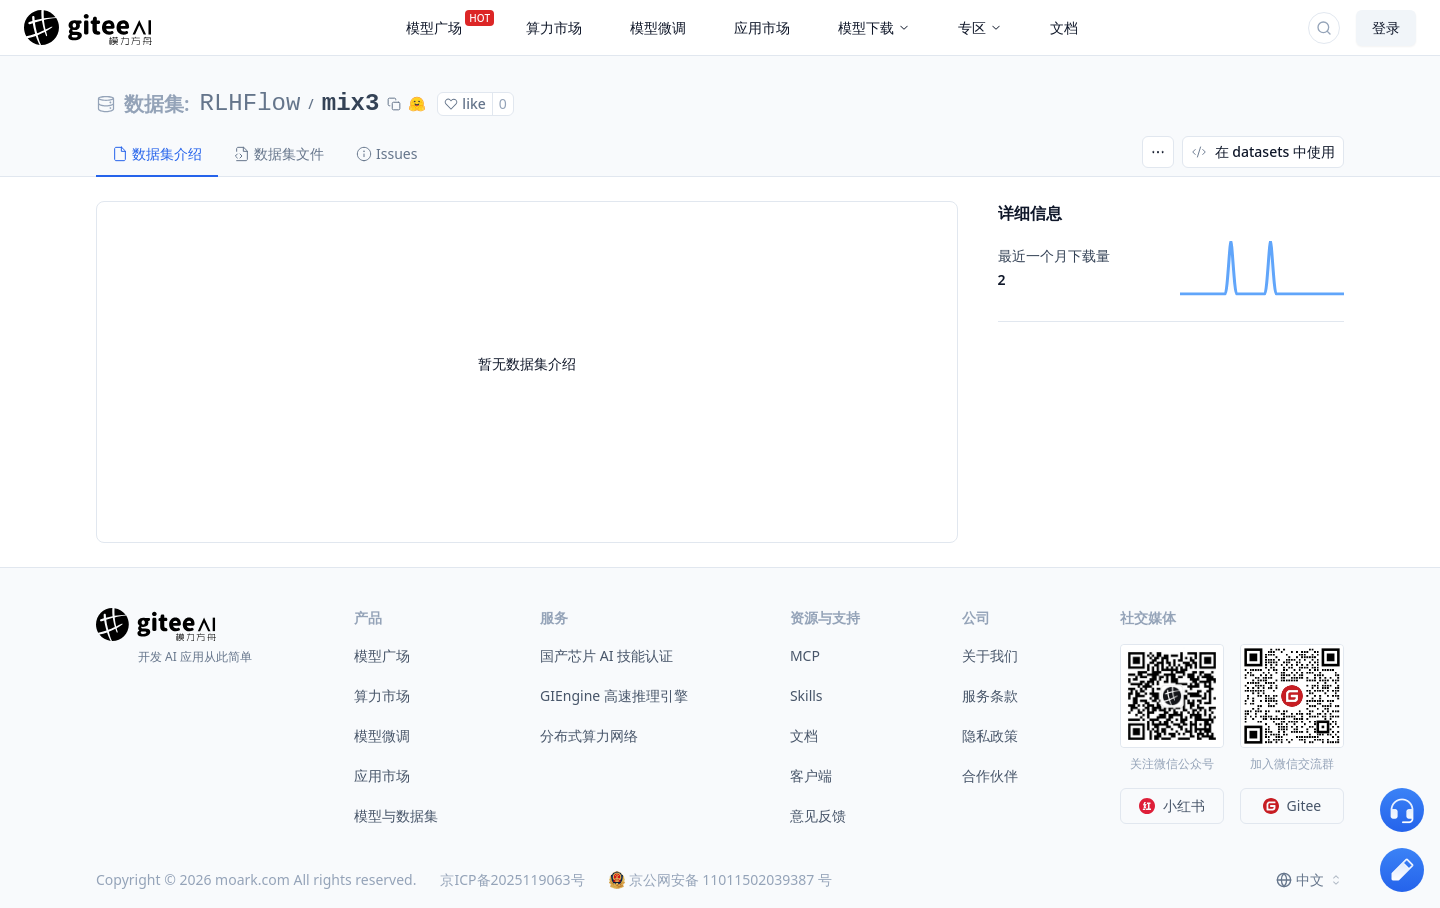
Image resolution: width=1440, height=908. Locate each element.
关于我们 (990, 655)
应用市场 (382, 775)
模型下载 (874, 27)
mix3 (351, 103)
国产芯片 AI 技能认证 (606, 655)
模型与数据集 (396, 815)
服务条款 (990, 695)
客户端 (811, 775)
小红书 (1172, 805)
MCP (805, 655)
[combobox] (1310, 880)
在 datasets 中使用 (1263, 151)
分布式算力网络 (589, 735)
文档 (804, 735)
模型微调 (382, 735)
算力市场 (382, 695)
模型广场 (382, 655)
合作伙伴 (990, 775)
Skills (806, 695)
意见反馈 (818, 815)
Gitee (1292, 805)
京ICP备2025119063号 (512, 879)
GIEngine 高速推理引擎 (614, 695)
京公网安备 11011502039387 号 (720, 879)
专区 (980, 27)
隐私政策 (990, 735)
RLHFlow (250, 103)
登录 (1386, 27)
